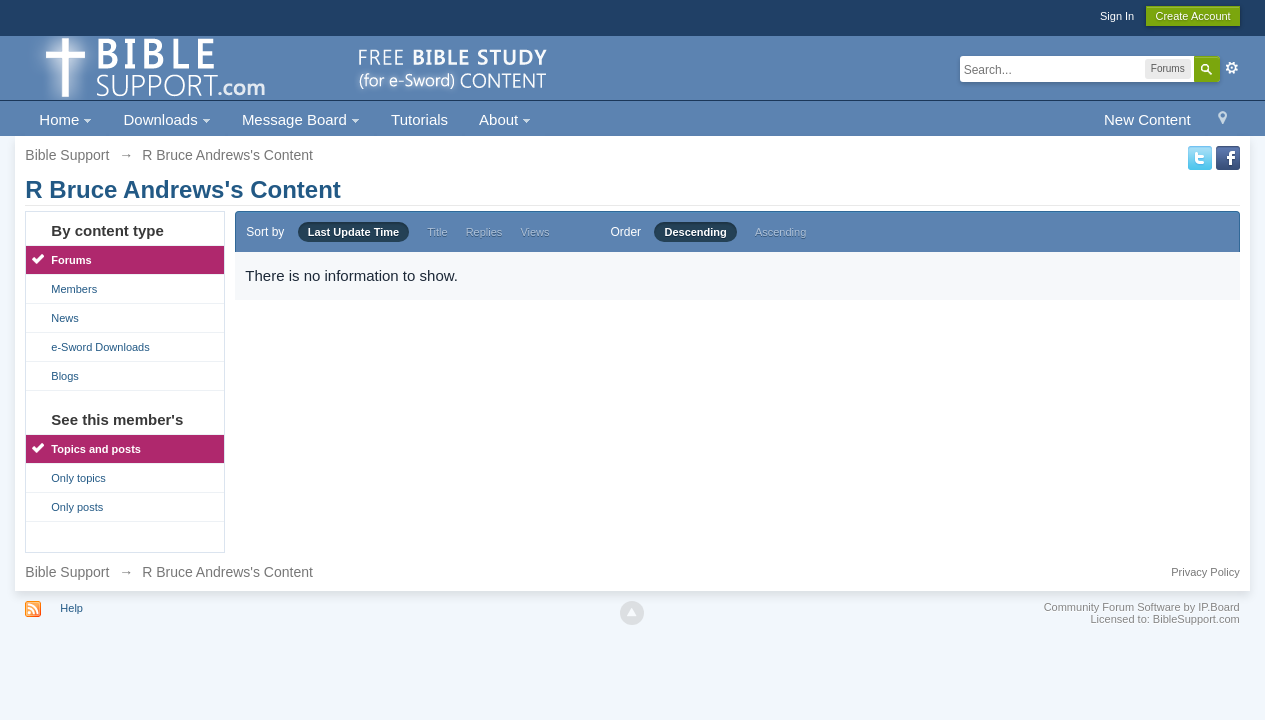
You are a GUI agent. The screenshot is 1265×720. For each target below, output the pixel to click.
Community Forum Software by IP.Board (1142, 607)
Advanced (1232, 68)
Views (534, 232)
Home (65, 119)
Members (74, 289)
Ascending (780, 232)
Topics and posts (96, 449)
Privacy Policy (1205, 572)
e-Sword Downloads (100, 347)
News (65, 318)
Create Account (1192, 16)
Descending (695, 232)
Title (437, 232)
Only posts (77, 507)
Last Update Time (354, 232)
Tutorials (419, 119)
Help (71, 608)
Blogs (65, 376)
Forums (71, 260)
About (505, 119)
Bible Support (67, 572)
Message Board (301, 119)
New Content (1147, 119)
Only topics (78, 478)
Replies (484, 232)
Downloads (166, 119)
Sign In (1117, 16)
